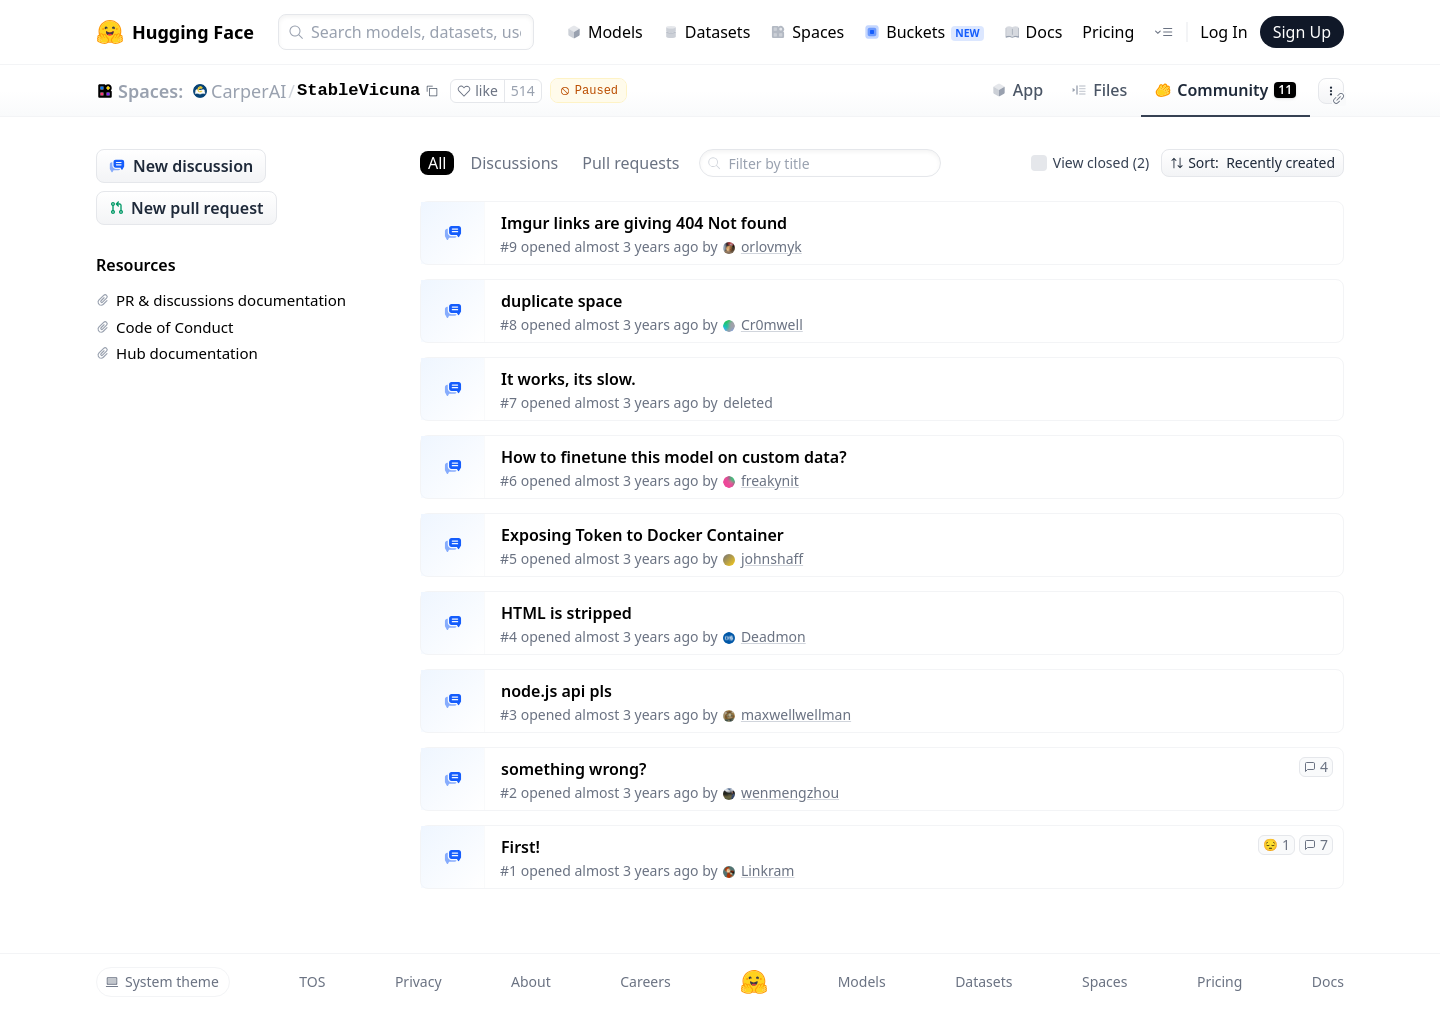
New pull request (186, 208)
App (1017, 90)
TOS (312, 981)
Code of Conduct (164, 327)
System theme (162, 981)
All (437, 163)
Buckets (923, 32)
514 (523, 90)
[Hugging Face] (754, 982)
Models (604, 32)
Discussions (514, 163)
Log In (1223, 32)
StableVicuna (358, 90)
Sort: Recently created (1252, 162)
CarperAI (248, 91)
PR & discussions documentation (221, 300)
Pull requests (630, 163)
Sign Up (1302, 32)
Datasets (707, 32)
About (531, 981)
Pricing (1108, 32)
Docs (1033, 32)
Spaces (807, 32)
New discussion (181, 166)
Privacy (418, 981)
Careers (645, 981)
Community (1225, 90)
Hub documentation (177, 353)
